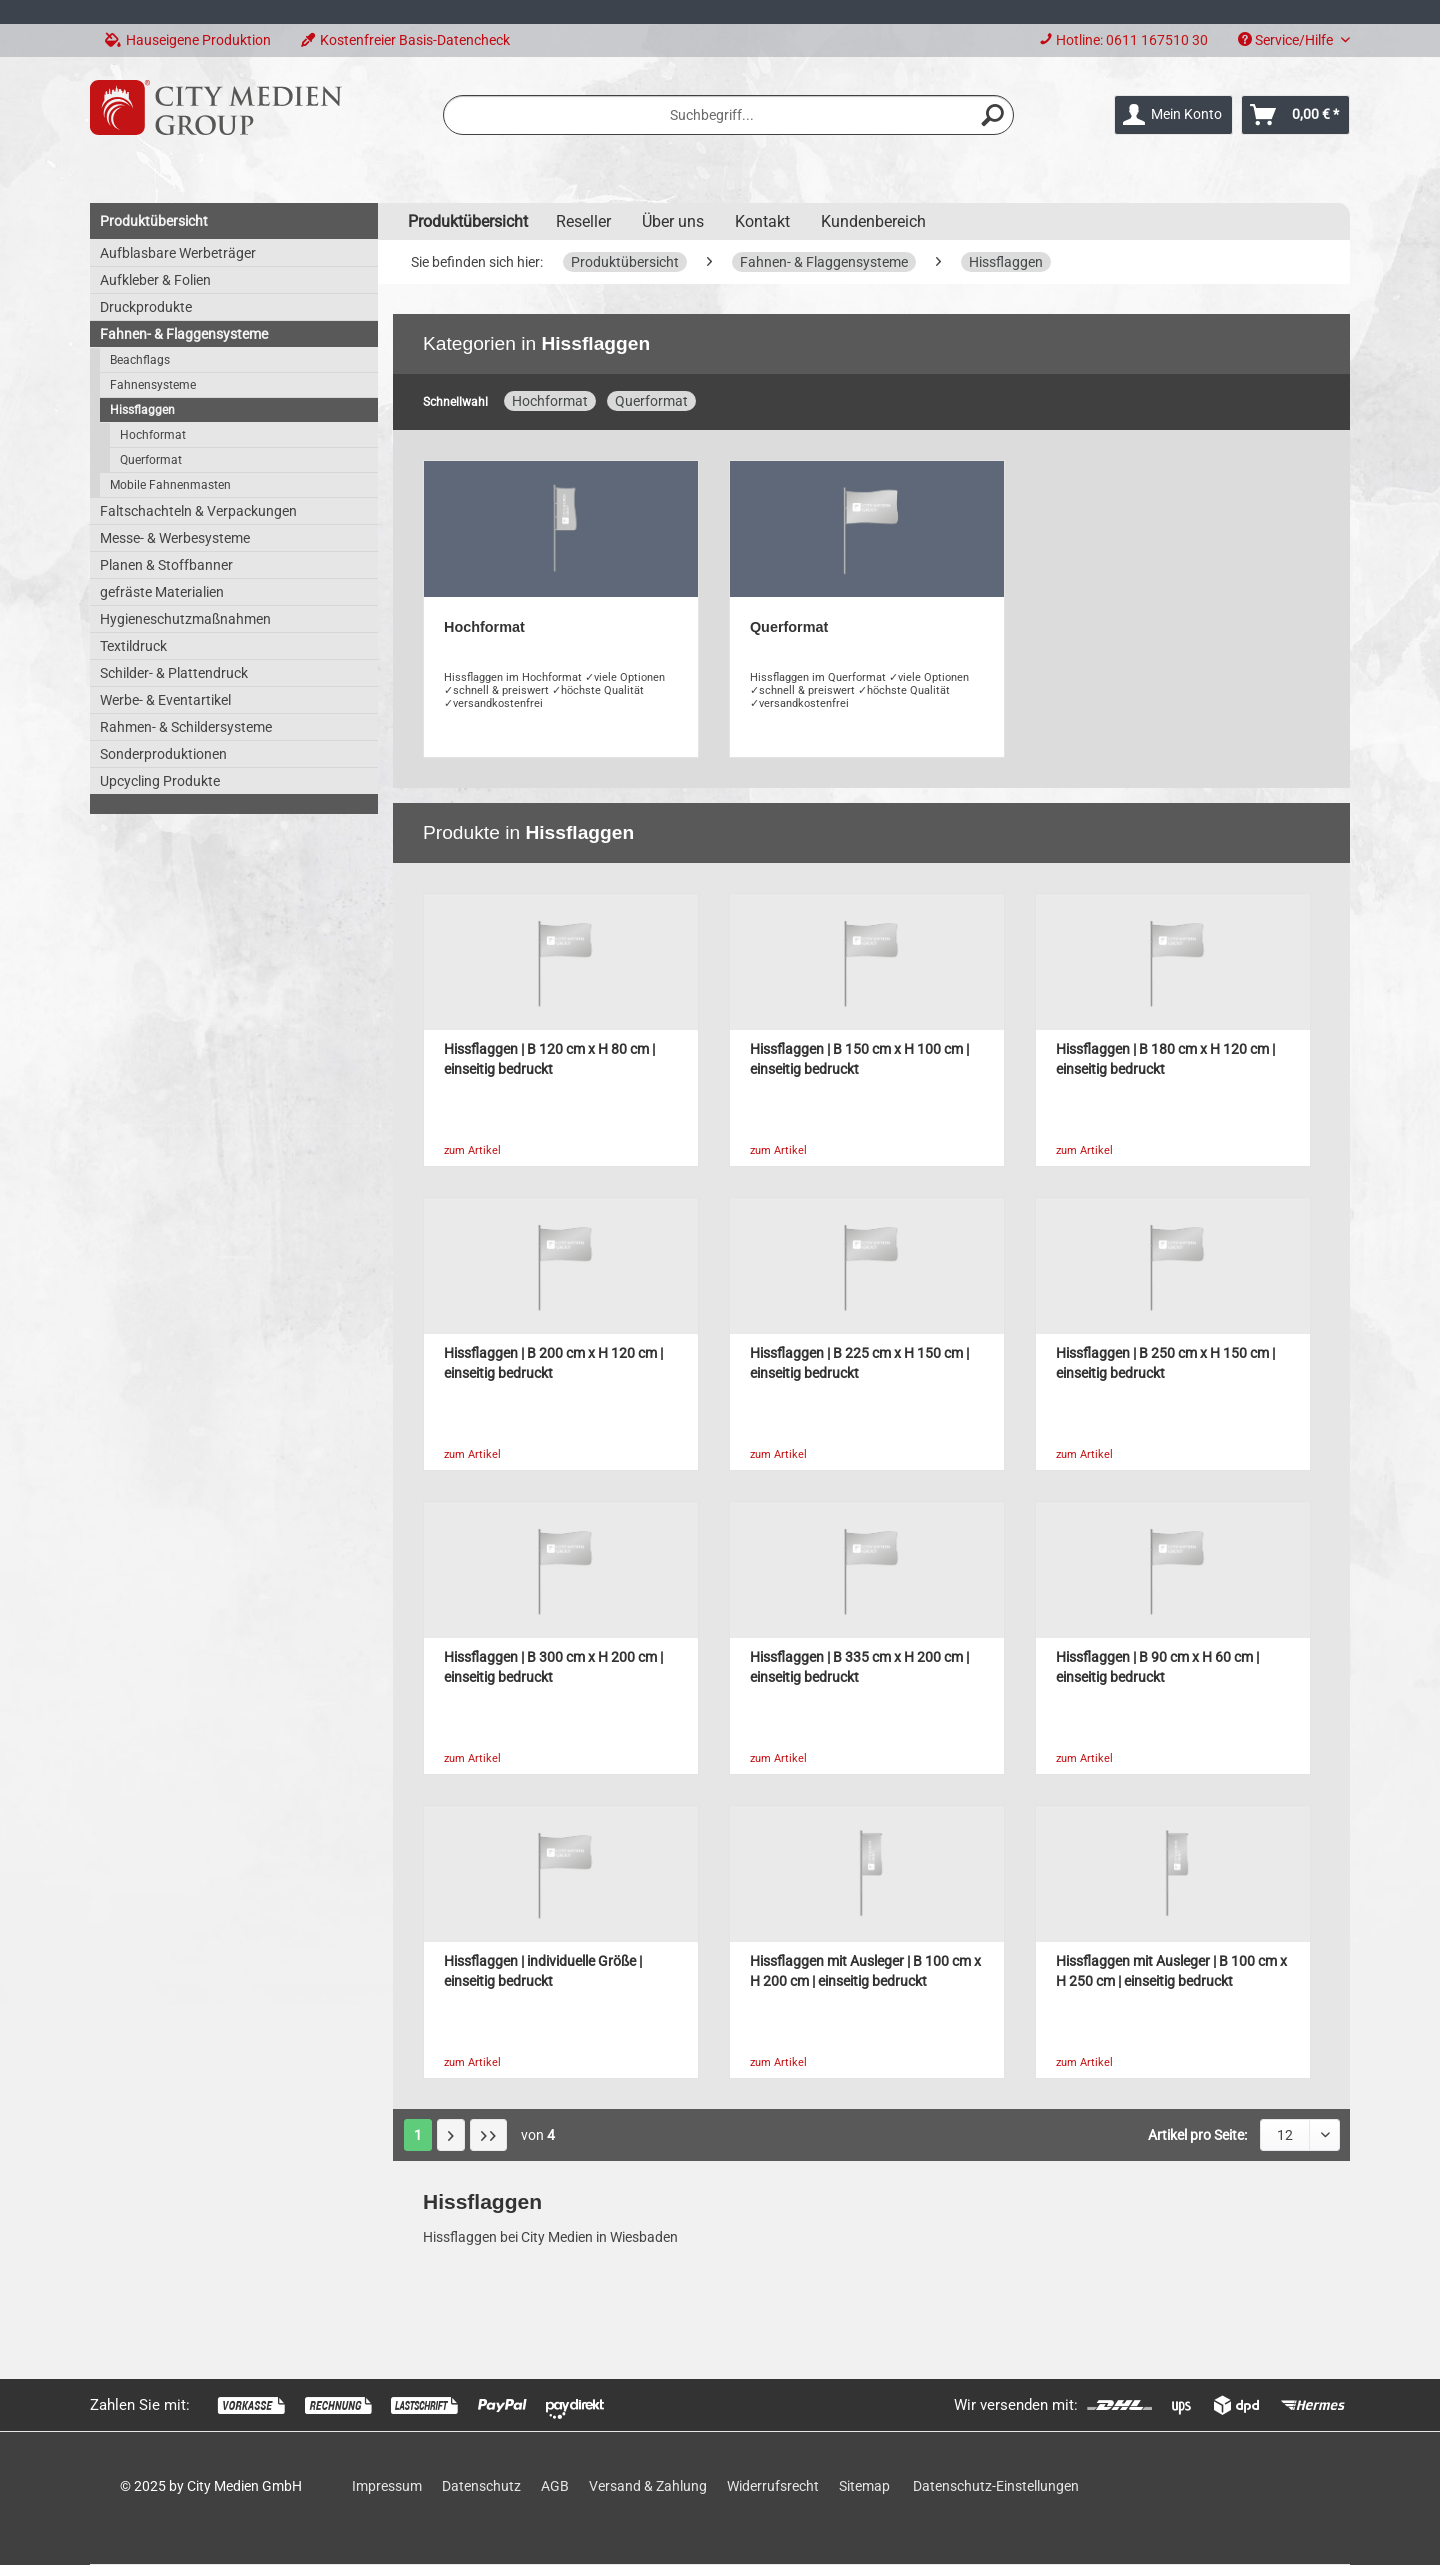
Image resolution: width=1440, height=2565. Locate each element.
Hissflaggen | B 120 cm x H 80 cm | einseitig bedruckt (549, 1059)
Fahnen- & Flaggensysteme (184, 334)
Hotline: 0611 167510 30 (1132, 40)
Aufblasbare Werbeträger (178, 253)
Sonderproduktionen (163, 754)
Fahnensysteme (153, 385)
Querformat (151, 460)
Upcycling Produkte (160, 781)
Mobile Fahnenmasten (170, 485)
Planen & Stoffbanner (166, 565)
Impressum (387, 2486)
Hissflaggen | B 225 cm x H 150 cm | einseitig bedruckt (859, 1363)
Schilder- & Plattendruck (174, 673)
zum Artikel (472, 1150)
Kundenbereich (873, 221)
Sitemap (864, 2486)
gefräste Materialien (162, 592)
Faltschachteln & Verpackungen (198, 511)
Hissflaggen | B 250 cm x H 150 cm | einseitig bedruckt (1165, 1363)
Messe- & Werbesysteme (175, 538)
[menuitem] (1123, 40)
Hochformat (153, 435)
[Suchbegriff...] (729, 115)
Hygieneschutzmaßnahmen (185, 619)
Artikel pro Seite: (1197, 2135)
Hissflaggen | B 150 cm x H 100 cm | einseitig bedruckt (859, 1059)
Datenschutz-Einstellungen (996, 2486)
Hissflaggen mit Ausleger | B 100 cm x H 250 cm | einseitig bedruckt (1171, 1971)
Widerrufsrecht (773, 2486)
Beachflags (140, 360)
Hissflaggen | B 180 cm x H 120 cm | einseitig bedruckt (1165, 1059)
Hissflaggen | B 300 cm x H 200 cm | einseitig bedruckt (553, 1667)
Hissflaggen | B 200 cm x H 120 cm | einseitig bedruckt (553, 1363)
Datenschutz (481, 2486)
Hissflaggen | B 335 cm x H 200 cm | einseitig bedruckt (859, 1667)
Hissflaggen (142, 410)
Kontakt (762, 221)
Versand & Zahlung (648, 2486)
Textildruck (133, 646)
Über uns (673, 221)
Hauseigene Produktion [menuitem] (188, 40)
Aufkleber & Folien (155, 280)
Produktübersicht (154, 221)
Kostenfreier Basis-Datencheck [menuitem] (405, 40)
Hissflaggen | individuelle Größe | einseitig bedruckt (543, 1971)
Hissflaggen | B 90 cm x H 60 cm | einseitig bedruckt (1157, 1667)
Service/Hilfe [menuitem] (1287, 40)
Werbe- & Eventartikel (165, 700)
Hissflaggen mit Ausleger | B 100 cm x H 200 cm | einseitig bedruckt (865, 1971)
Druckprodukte (146, 307)
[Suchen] (993, 115)
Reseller (583, 221)
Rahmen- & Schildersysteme (186, 727)
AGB (555, 2486)
